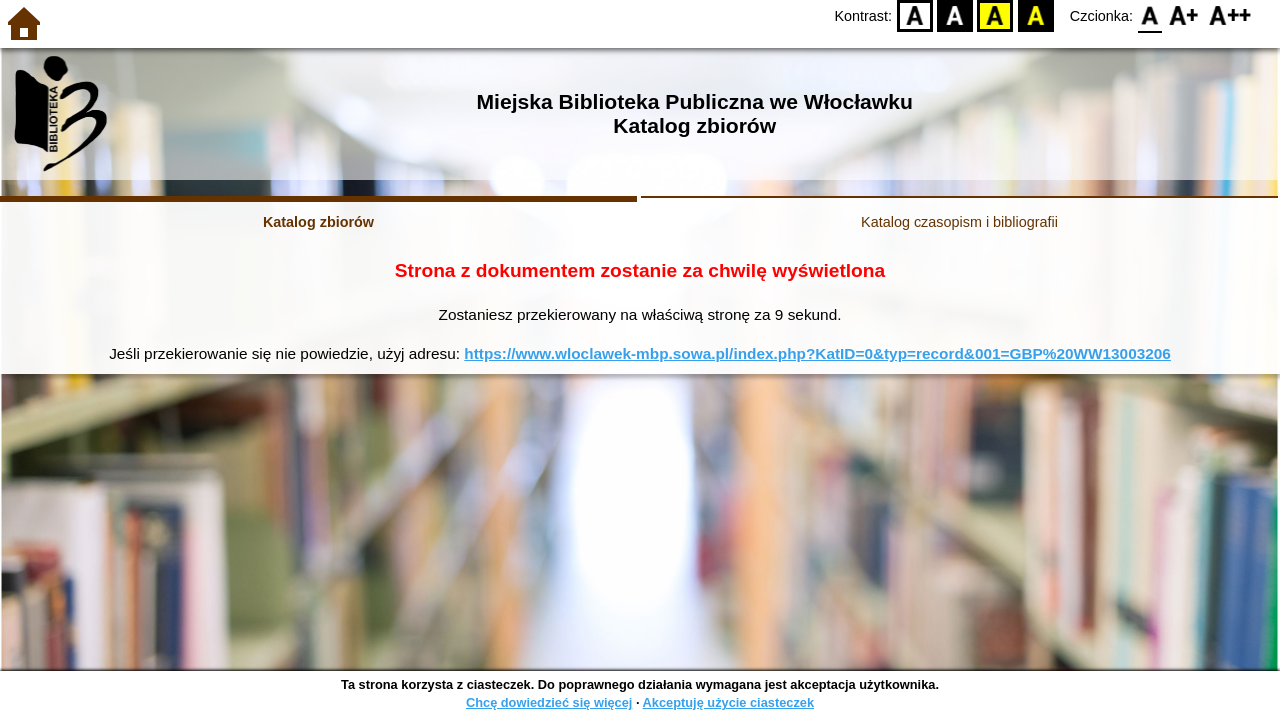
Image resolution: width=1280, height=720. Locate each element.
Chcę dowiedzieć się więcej (549, 702)
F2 (1230, 15)
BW (955, 15)
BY (1035, 15)
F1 (1184, 15)
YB (995, 15)
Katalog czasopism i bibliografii (959, 222)
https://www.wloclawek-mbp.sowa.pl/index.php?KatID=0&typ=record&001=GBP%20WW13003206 (817, 353)
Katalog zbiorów (318, 222)
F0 (1149, 15)
